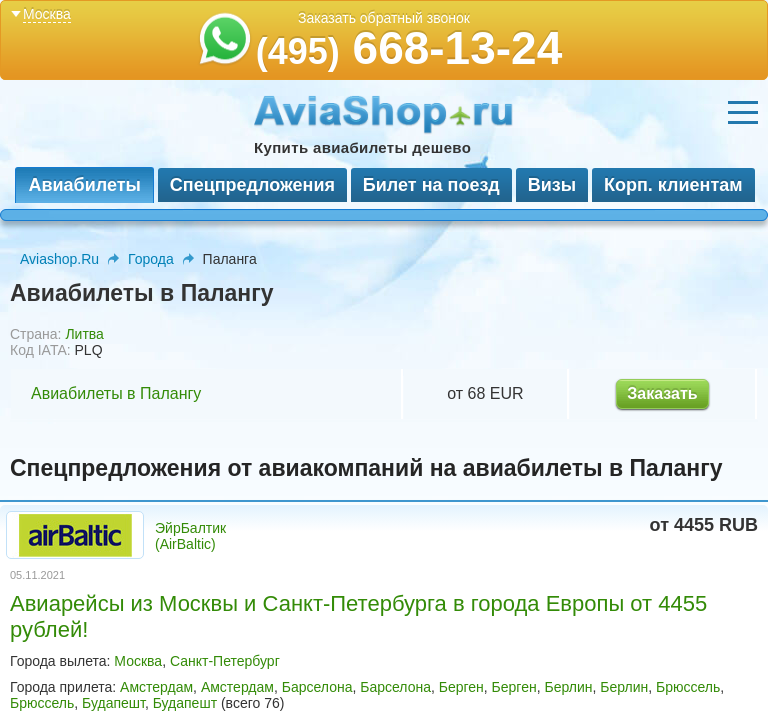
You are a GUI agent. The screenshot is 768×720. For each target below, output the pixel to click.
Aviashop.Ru (59, 259)
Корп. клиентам (673, 185)
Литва (84, 334)
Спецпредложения (252, 185)
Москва (138, 661)
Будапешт (113, 703)
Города (151, 259)
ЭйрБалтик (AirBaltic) (190, 536)
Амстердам (156, 687)
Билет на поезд (431, 185)
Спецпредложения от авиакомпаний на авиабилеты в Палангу (366, 468)
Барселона (317, 687)
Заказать (662, 393)
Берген (461, 687)
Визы (552, 185)
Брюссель (688, 687)
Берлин (568, 687)
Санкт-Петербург (225, 661)
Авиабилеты (84, 185)
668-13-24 (409, 48)
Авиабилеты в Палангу (116, 393)
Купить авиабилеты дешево (362, 147)
